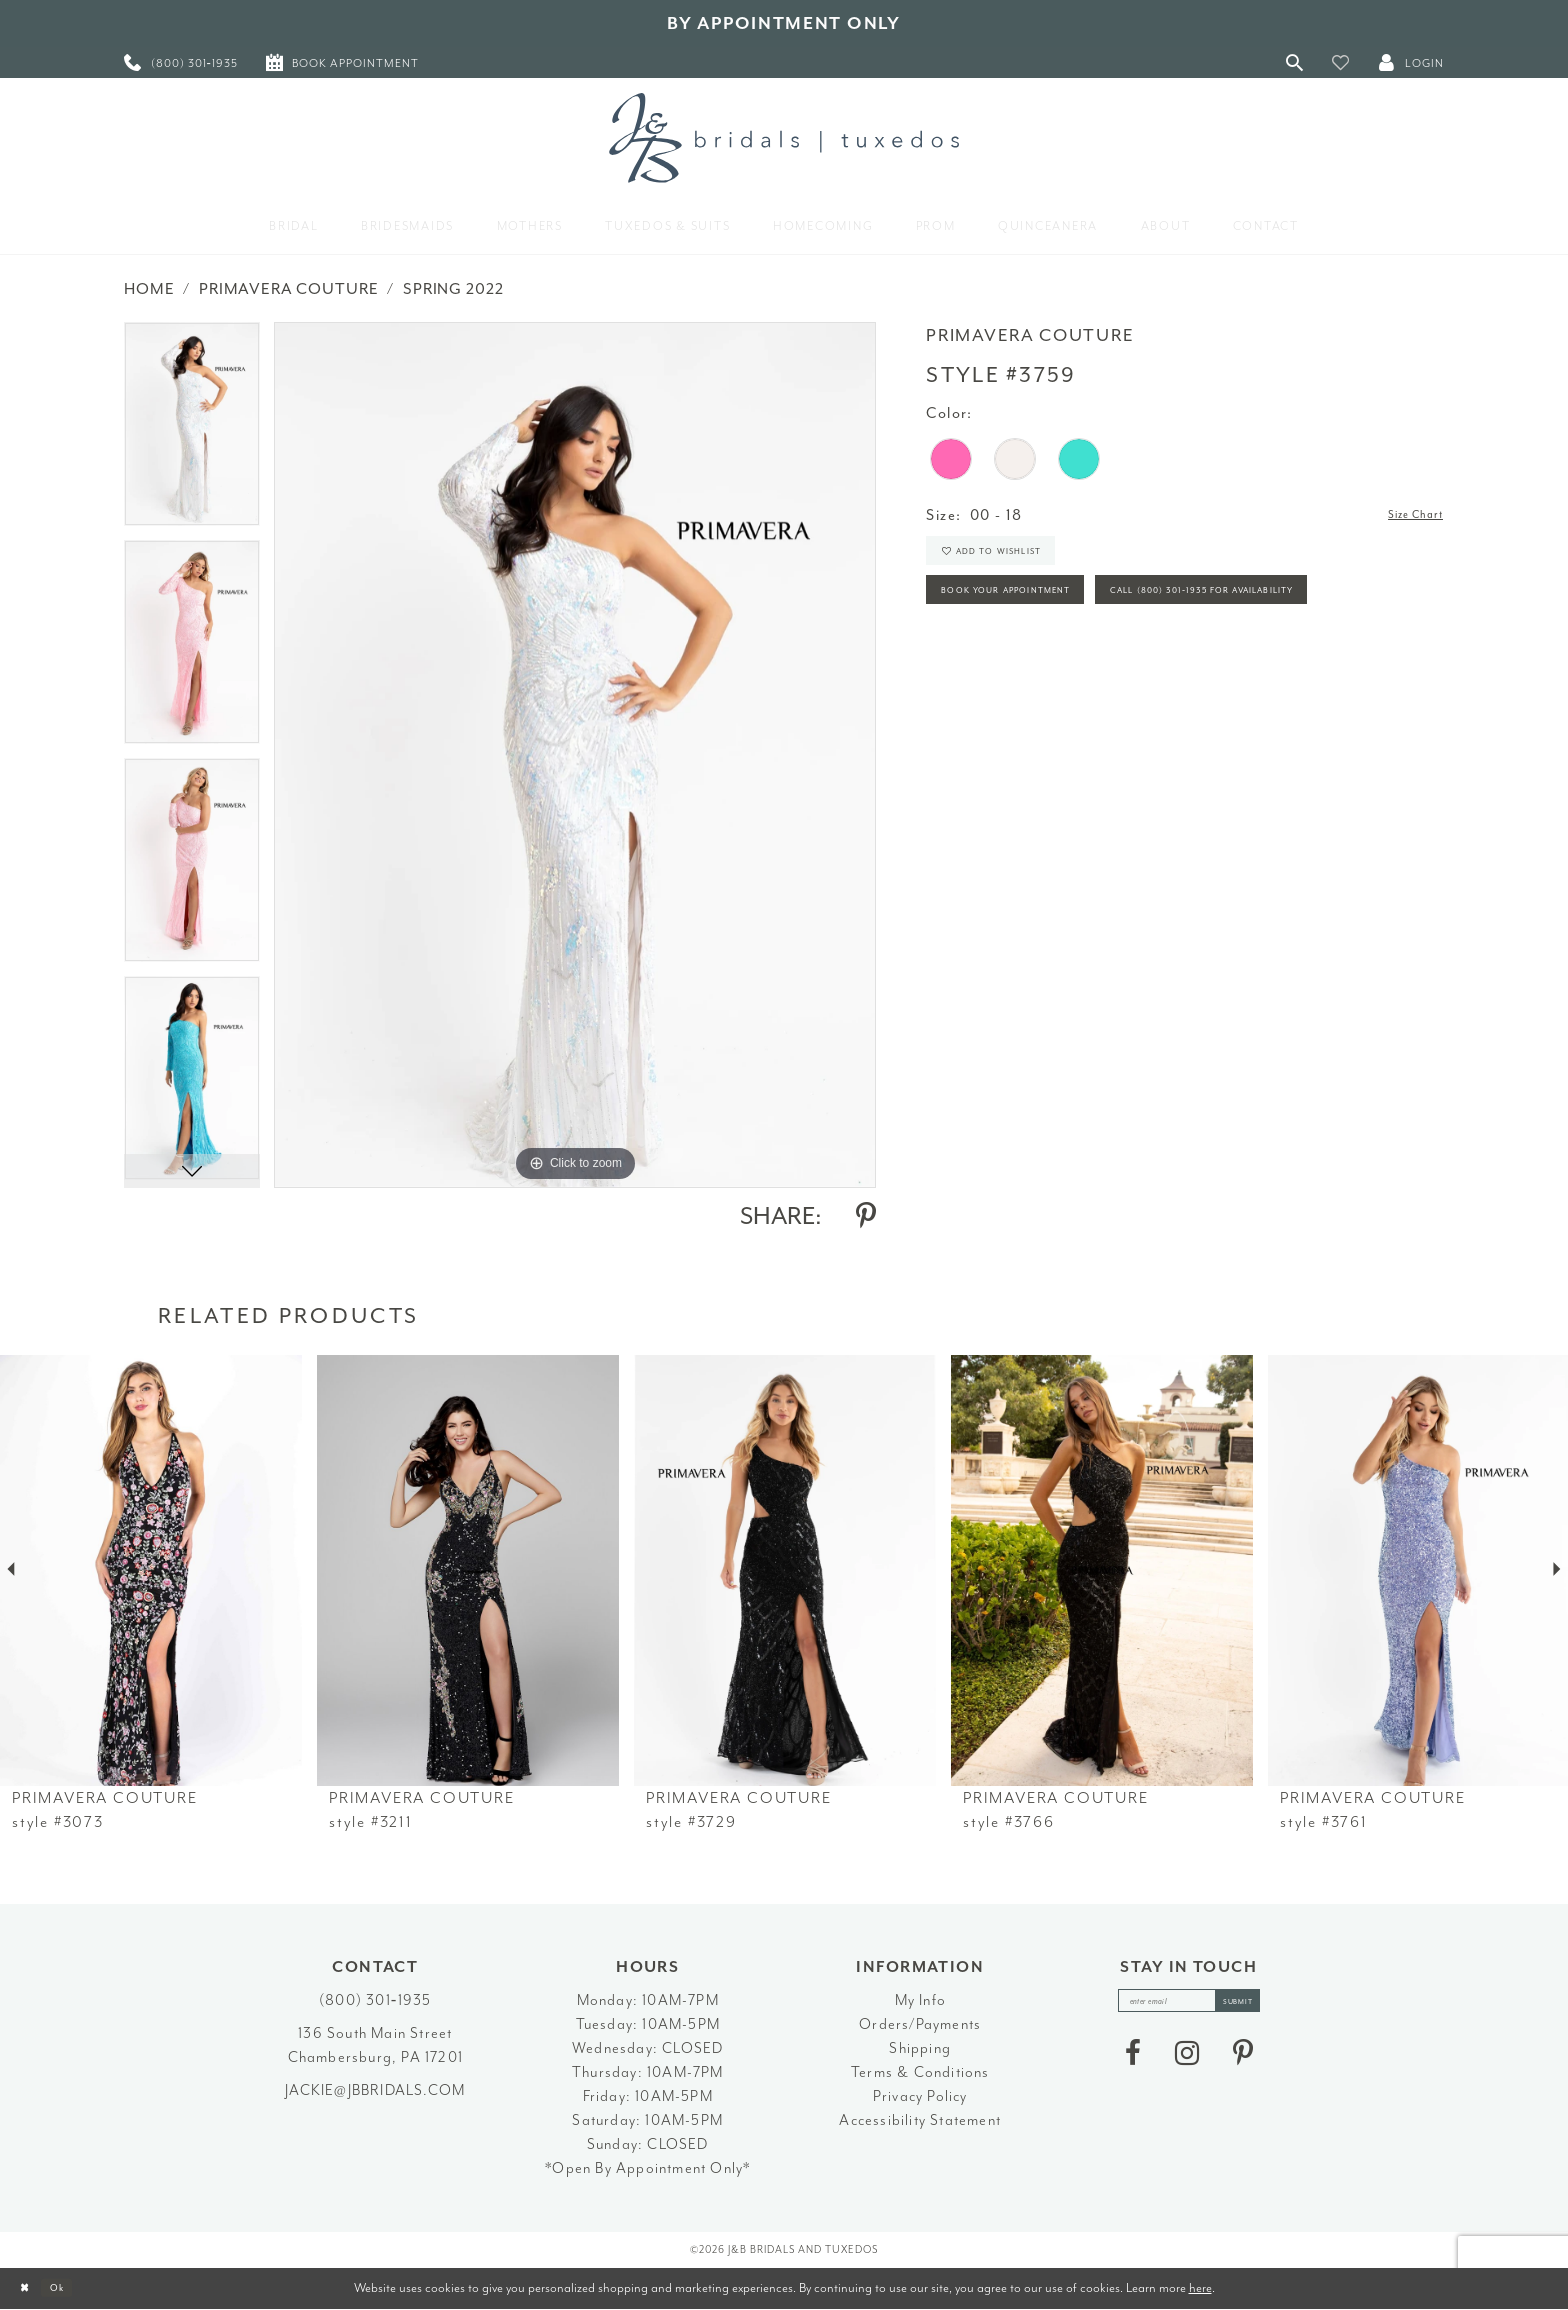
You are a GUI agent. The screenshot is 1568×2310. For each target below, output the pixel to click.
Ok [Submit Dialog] (74, 2288)
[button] (1341, 62)
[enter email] (1189, 2005)
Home (149, 289)
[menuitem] (181, 62)
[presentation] (151, 1570)
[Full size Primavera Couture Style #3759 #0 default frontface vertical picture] (575, 754)
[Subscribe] (1258, 2005)
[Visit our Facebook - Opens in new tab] (1133, 2063)
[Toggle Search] (1295, 62)
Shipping (920, 2048)
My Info (920, 2000)
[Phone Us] (181, 62)
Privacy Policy (920, 2096)
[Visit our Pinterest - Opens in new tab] (1243, 2063)
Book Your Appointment (1036, 617)
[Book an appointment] (342, 62)
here (1200, 2287)
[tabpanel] (192, 431)
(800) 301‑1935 (375, 2000)
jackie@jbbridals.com (375, 2090)
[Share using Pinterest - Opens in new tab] (866, 1216)
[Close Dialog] (30, 2288)
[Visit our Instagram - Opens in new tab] (1187, 2063)
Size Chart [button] (1404, 516)
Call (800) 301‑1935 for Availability (1078, 672)
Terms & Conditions (920, 2072)
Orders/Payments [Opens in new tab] (920, 2024)
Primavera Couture (288, 289)
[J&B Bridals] (784, 138)
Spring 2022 (453, 289)
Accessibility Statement (920, 2120)
